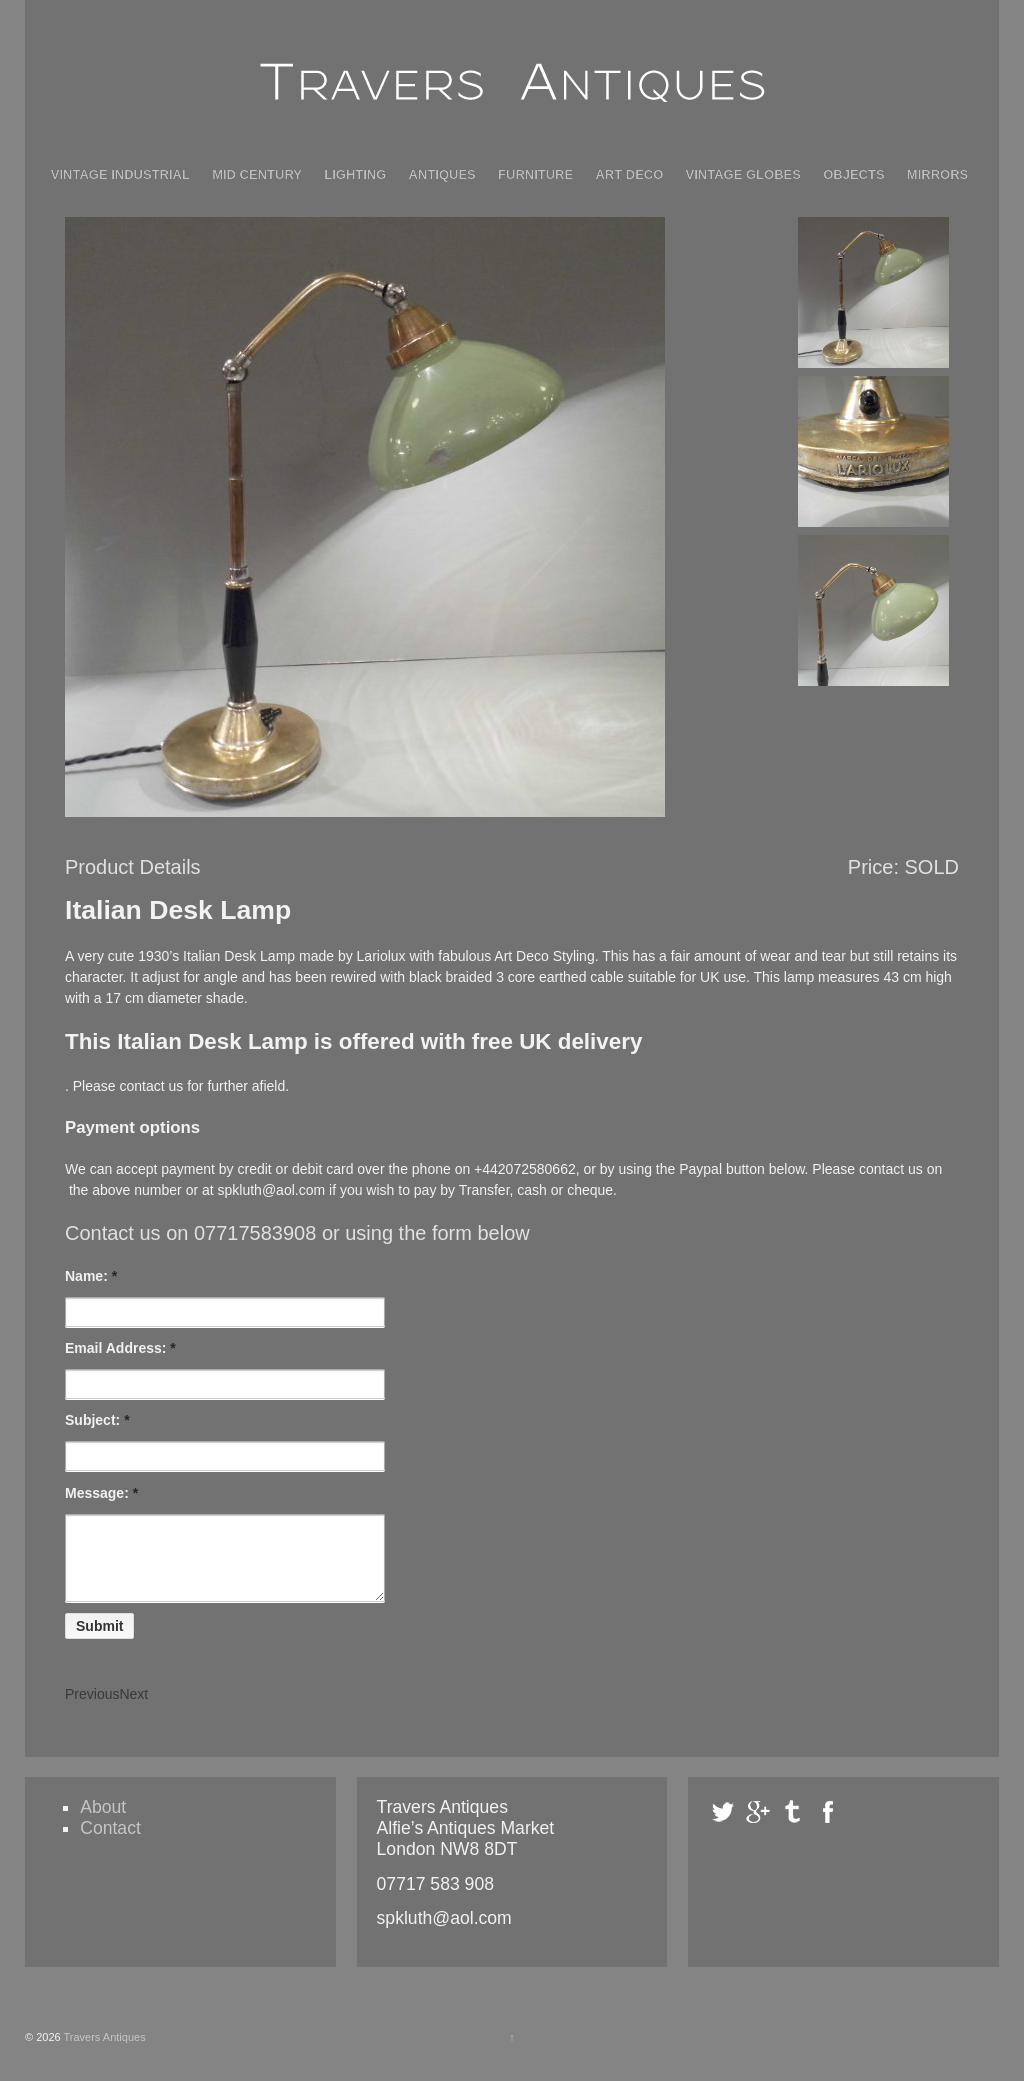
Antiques (442, 174)
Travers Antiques (103, 2052)
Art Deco (629, 174)
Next (133, 1709)
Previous (92, 1709)
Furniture (535, 174)
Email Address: (120, 1348)
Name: (91, 1276)
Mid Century (257, 174)
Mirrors (937, 174)
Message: (101, 1493)
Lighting (355, 174)
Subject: (97, 1420)
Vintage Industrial (120, 174)
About (103, 1822)
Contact (110, 1843)
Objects (853, 174)
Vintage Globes (743, 174)
